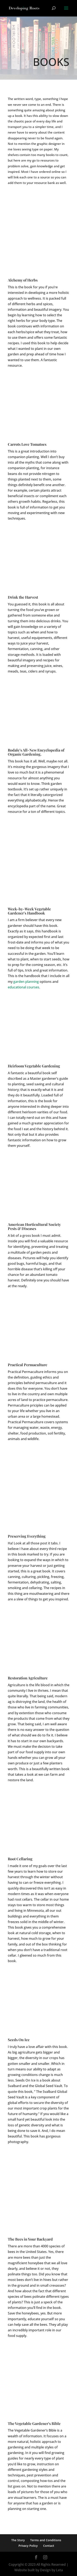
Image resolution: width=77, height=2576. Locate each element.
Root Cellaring (20, 1858)
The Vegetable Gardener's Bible (34, 2423)
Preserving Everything (27, 1536)
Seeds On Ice (19, 2039)
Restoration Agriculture (28, 1677)
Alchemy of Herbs (23, 280)
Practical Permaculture (27, 1364)
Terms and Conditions (45, 2540)
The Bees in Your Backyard (30, 2239)
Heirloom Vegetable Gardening (34, 1065)
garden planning (26, 981)
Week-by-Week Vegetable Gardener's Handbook (29, 911)
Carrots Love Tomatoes (27, 444)
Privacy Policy (28, 2546)
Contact (48, 2546)
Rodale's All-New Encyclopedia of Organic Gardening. (36, 752)
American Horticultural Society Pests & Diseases (34, 1226)
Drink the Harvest (23, 597)
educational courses (23, 987)
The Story (18, 2540)
